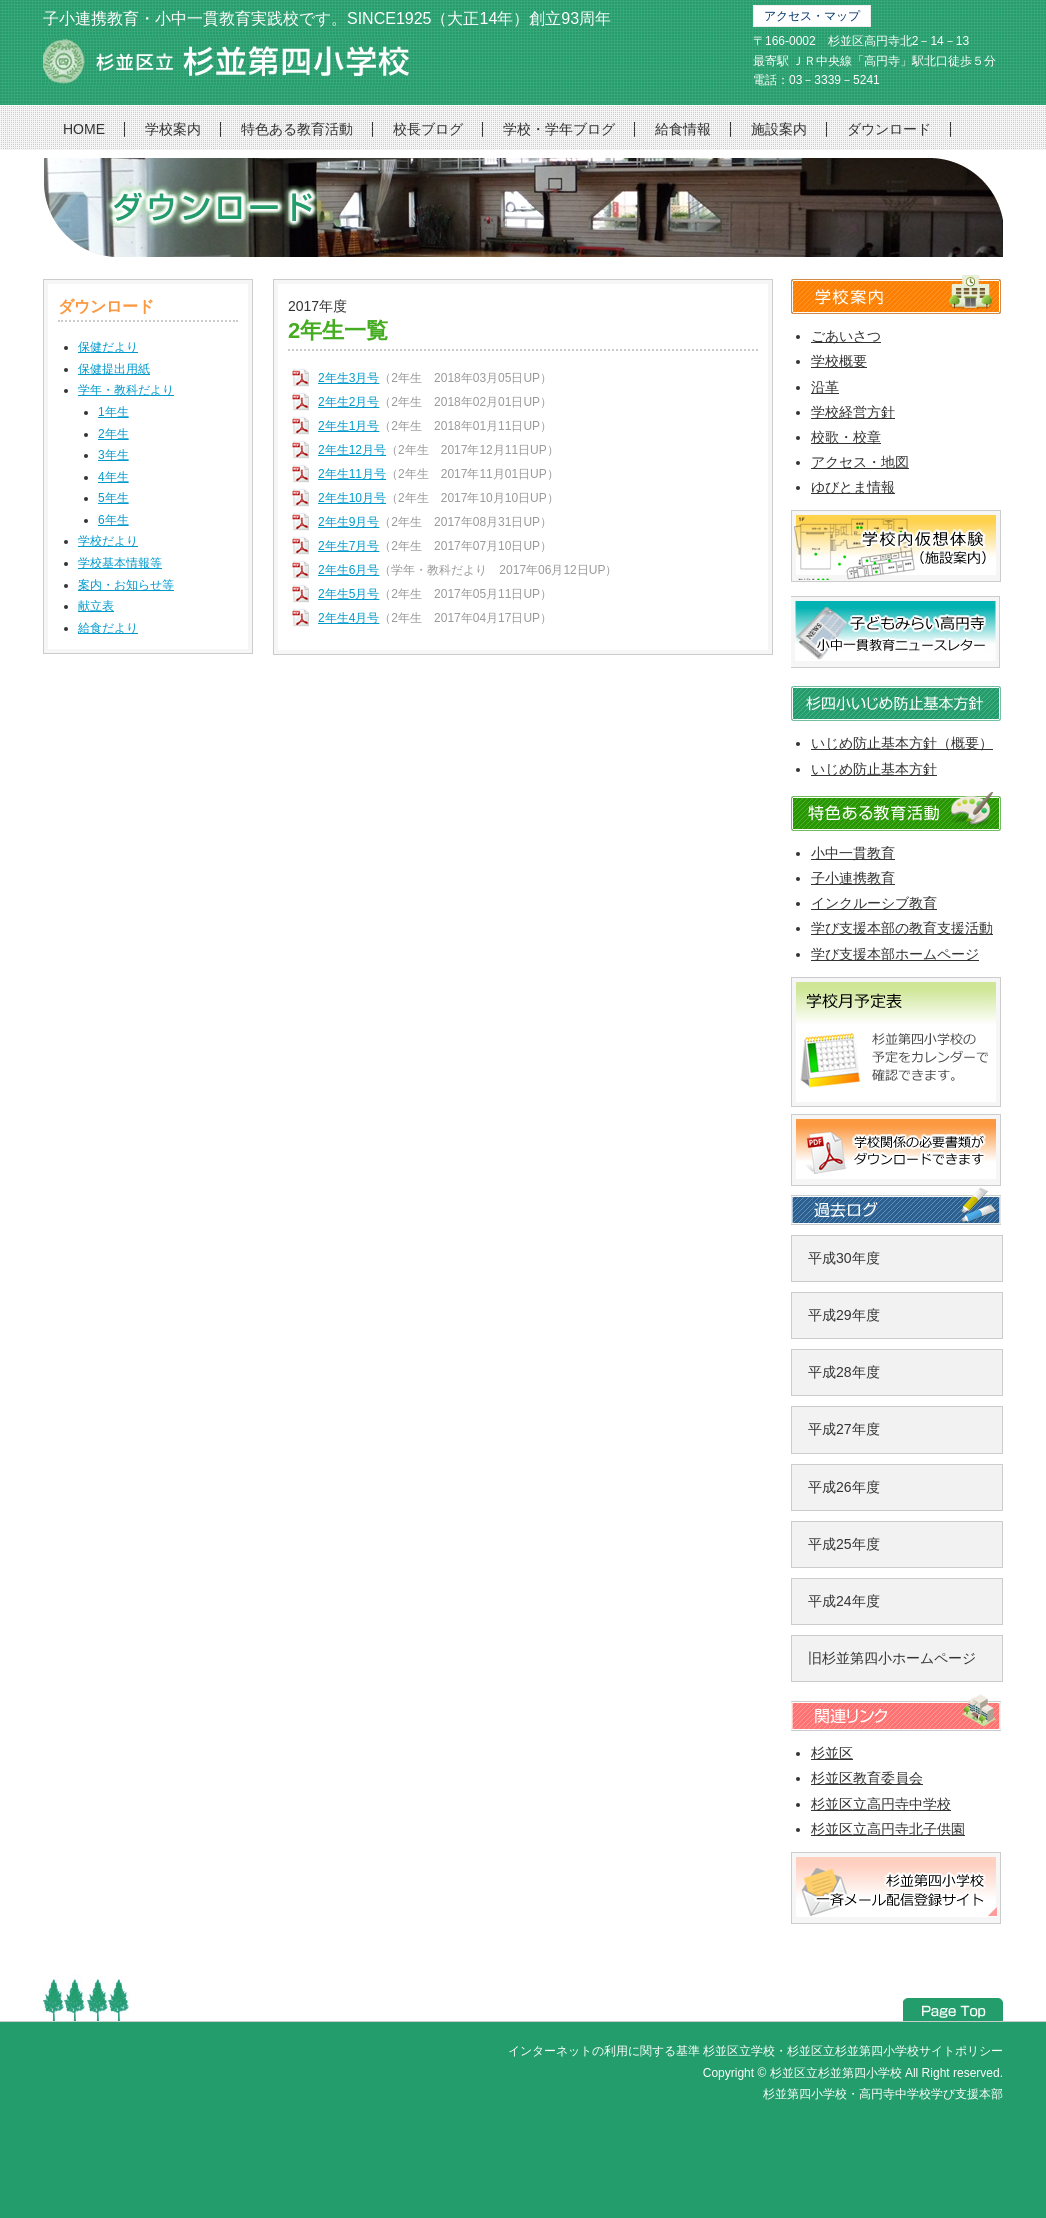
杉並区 (832, 1753)
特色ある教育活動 (297, 129)
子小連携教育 (853, 878)
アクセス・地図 (860, 462)
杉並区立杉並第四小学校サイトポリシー (895, 2051)
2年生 (113, 434)
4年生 (113, 477)
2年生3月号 (348, 378)
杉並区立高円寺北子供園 (888, 1829)
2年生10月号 (352, 498)
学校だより (108, 541)
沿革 (825, 387)
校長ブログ (428, 129)
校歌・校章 (846, 437)
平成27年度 (844, 1429)
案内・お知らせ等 (126, 585)
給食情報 (683, 129)
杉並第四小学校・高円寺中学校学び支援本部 (883, 2094)
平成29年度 (844, 1315)
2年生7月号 (348, 546)
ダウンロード (889, 129)
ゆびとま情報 (853, 487)
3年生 (113, 455)
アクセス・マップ (812, 16)
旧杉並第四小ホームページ (892, 1658)
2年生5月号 (348, 594)
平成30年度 (844, 1258)
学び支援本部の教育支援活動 (902, 928)
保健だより (108, 347)
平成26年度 (844, 1487)
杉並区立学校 (739, 2051)
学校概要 (839, 361)
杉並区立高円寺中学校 (881, 1804)
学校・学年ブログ (559, 129)
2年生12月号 (352, 450)
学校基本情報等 (120, 563)
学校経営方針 (853, 412)
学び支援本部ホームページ (895, 954)
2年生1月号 (348, 426)
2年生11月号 (352, 474)
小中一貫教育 (853, 853)
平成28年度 (844, 1372)
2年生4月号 (348, 618)
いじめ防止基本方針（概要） (902, 743)
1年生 (113, 412)
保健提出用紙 (114, 369)
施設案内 (779, 129)
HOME (84, 129)
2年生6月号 (348, 570)
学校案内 (173, 129)
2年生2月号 (348, 402)
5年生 (113, 498)
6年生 (113, 520)
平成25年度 (844, 1544)
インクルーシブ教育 (874, 903)
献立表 (96, 606)
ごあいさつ (846, 336)
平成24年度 (844, 1601)
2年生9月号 (348, 522)
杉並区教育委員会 (867, 1778)
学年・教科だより (126, 390)
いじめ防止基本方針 (874, 769)
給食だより (108, 628)
